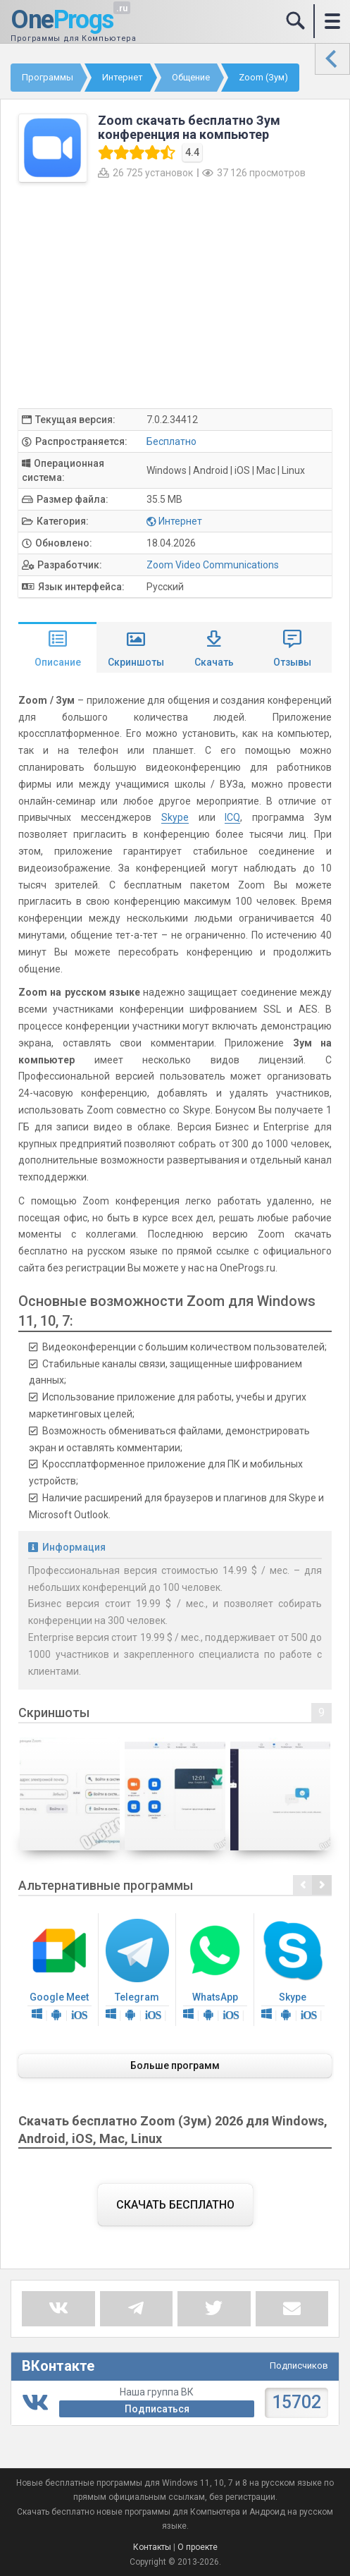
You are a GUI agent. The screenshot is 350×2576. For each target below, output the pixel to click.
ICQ (232, 817)
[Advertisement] (175, 295)
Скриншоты (136, 662)
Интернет (180, 521)
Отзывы (292, 662)
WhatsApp (215, 1970)
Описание (58, 662)
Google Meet (59, 1970)
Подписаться (157, 2409)
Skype (175, 817)
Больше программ (175, 2065)
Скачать (214, 662)
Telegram (138, 1970)
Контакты (152, 2547)
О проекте (197, 2547)
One (62, 20)
